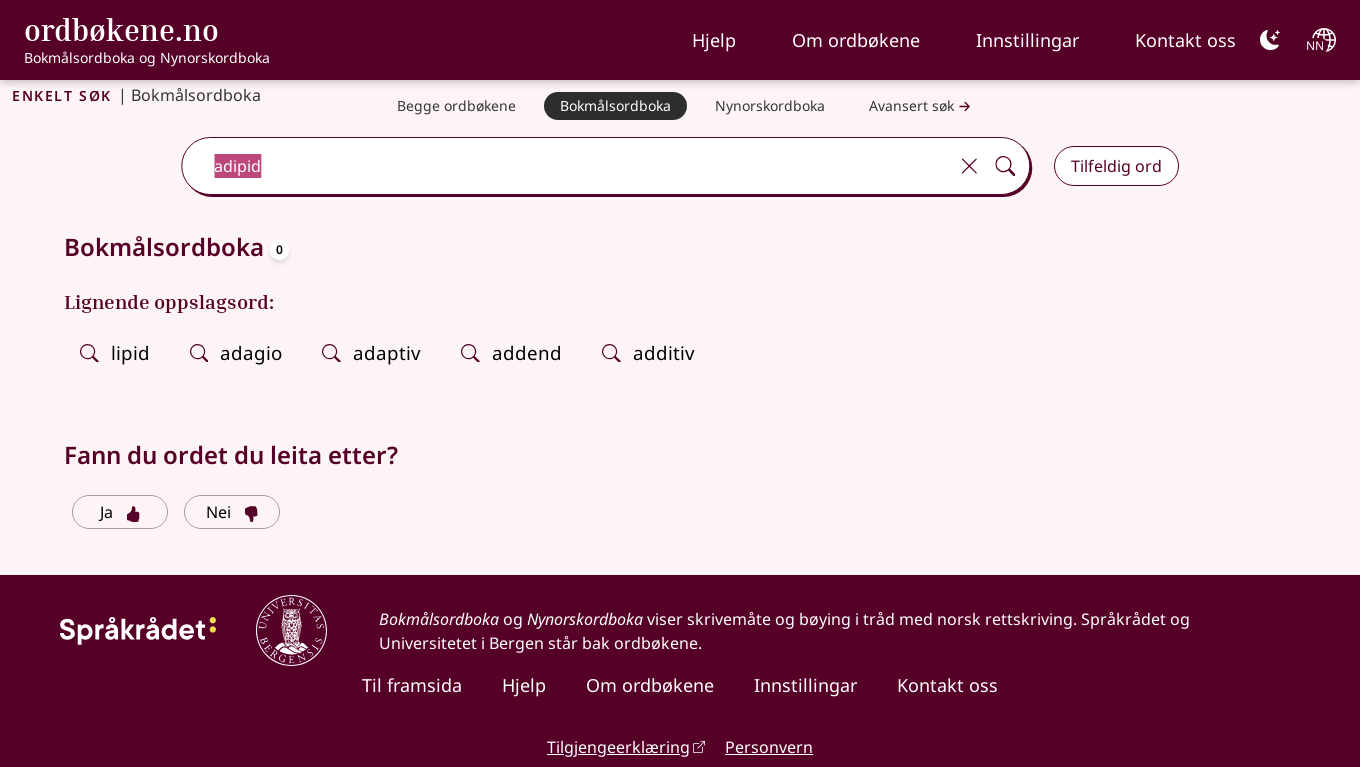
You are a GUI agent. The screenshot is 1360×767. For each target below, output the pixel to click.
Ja (120, 512)
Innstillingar (1027, 40)
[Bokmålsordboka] (615, 106)
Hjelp (714, 40)
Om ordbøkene (856, 40)
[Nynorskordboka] (770, 106)
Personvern (769, 747)
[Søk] (1005, 166)
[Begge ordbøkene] (456, 106)
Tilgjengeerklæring (618, 747)
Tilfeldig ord (1116, 166)
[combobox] (566, 166)
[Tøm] (969, 166)
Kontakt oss (1185, 40)
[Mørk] (1270, 40)
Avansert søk (922, 106)
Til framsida (412, 685)
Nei (232, 512)
